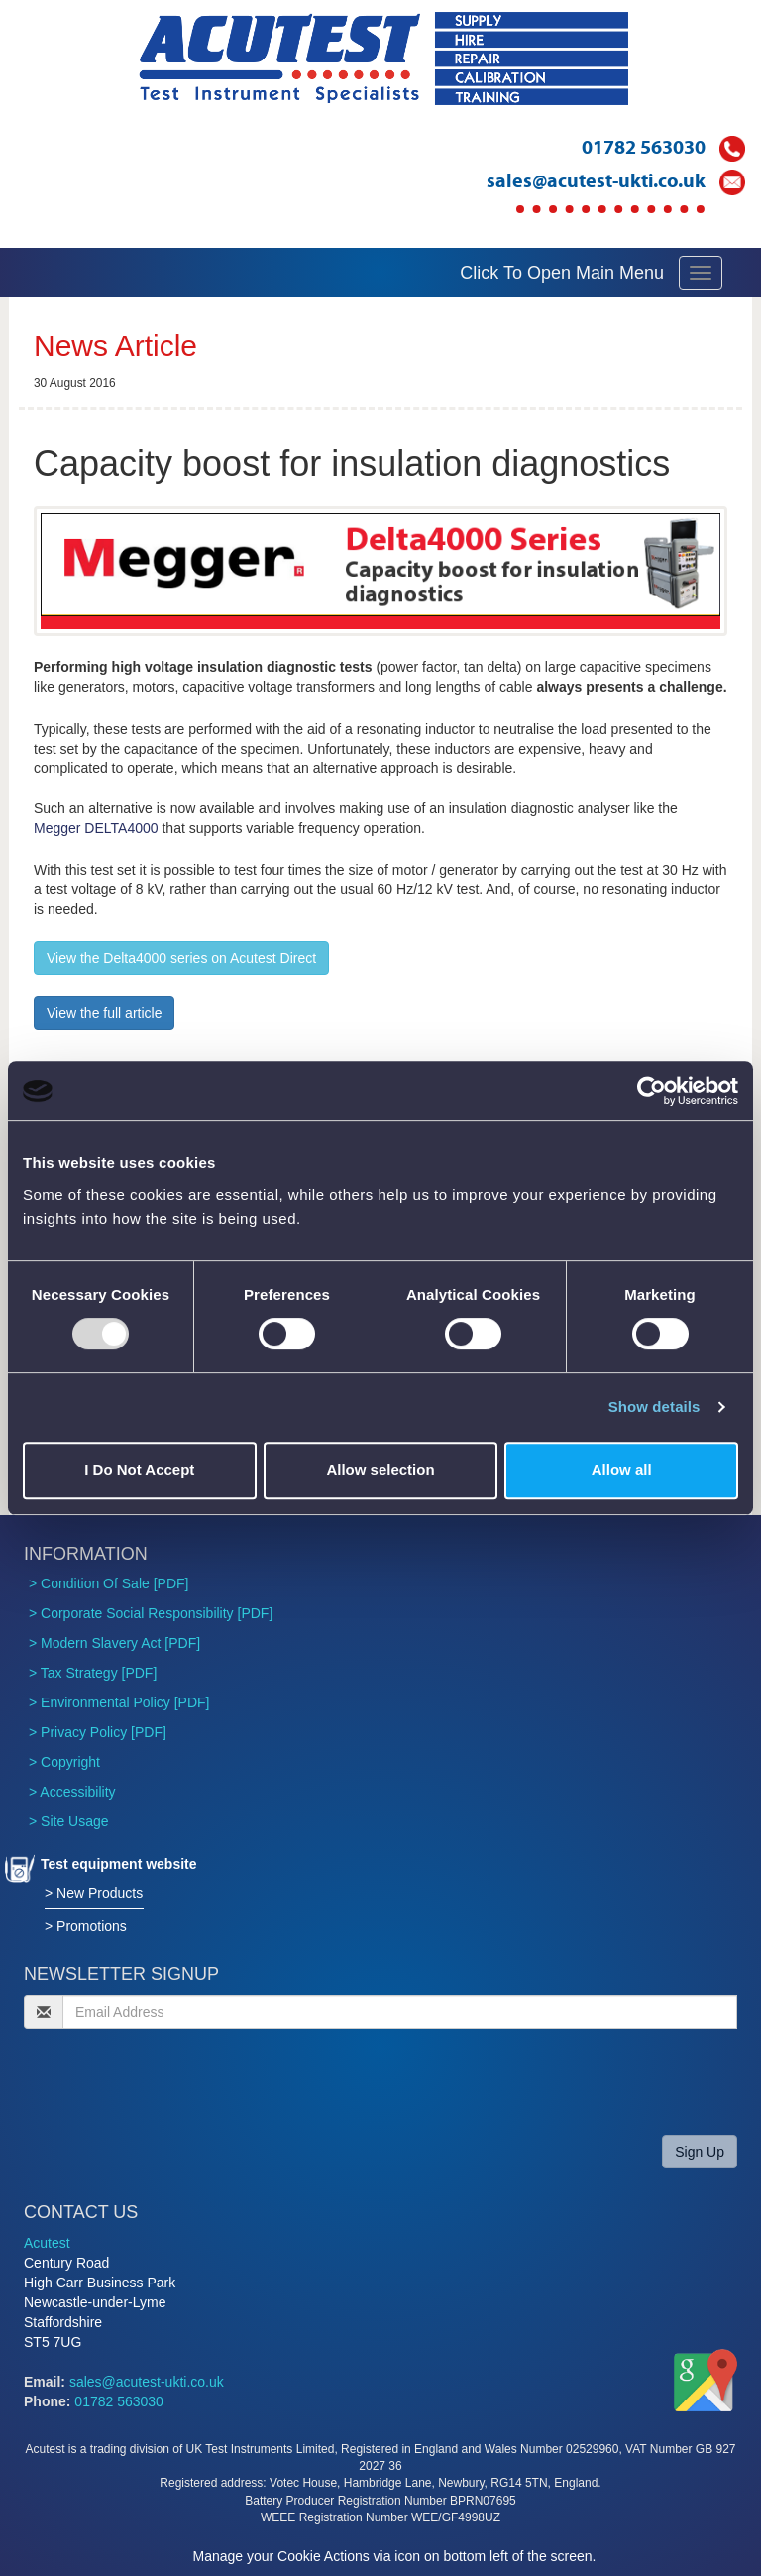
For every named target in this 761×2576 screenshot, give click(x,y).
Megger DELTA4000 (96, 828)
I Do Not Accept (139, 1470)
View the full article (104, 1013)
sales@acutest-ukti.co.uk (596, 180)
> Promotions (86, 1925)
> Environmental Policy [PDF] (119, 1702)
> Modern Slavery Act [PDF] (114, 1643)
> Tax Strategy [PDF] (93, 1673)
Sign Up (699, 2152)
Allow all (622, 1470)
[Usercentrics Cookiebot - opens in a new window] (651, 1091)
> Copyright (64, 1762)
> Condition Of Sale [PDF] (108, 1583)
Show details (654, 1406)
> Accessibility (72, 1792)
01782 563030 (644, 146)
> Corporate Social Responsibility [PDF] (150, 1613)
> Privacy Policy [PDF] (97, 1732)
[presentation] (174, 2081)
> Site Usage (69, 1821)
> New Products (94, 1893)
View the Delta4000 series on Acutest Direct (181, 958)
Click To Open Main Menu (562, 273)
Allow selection (380, 1470)
